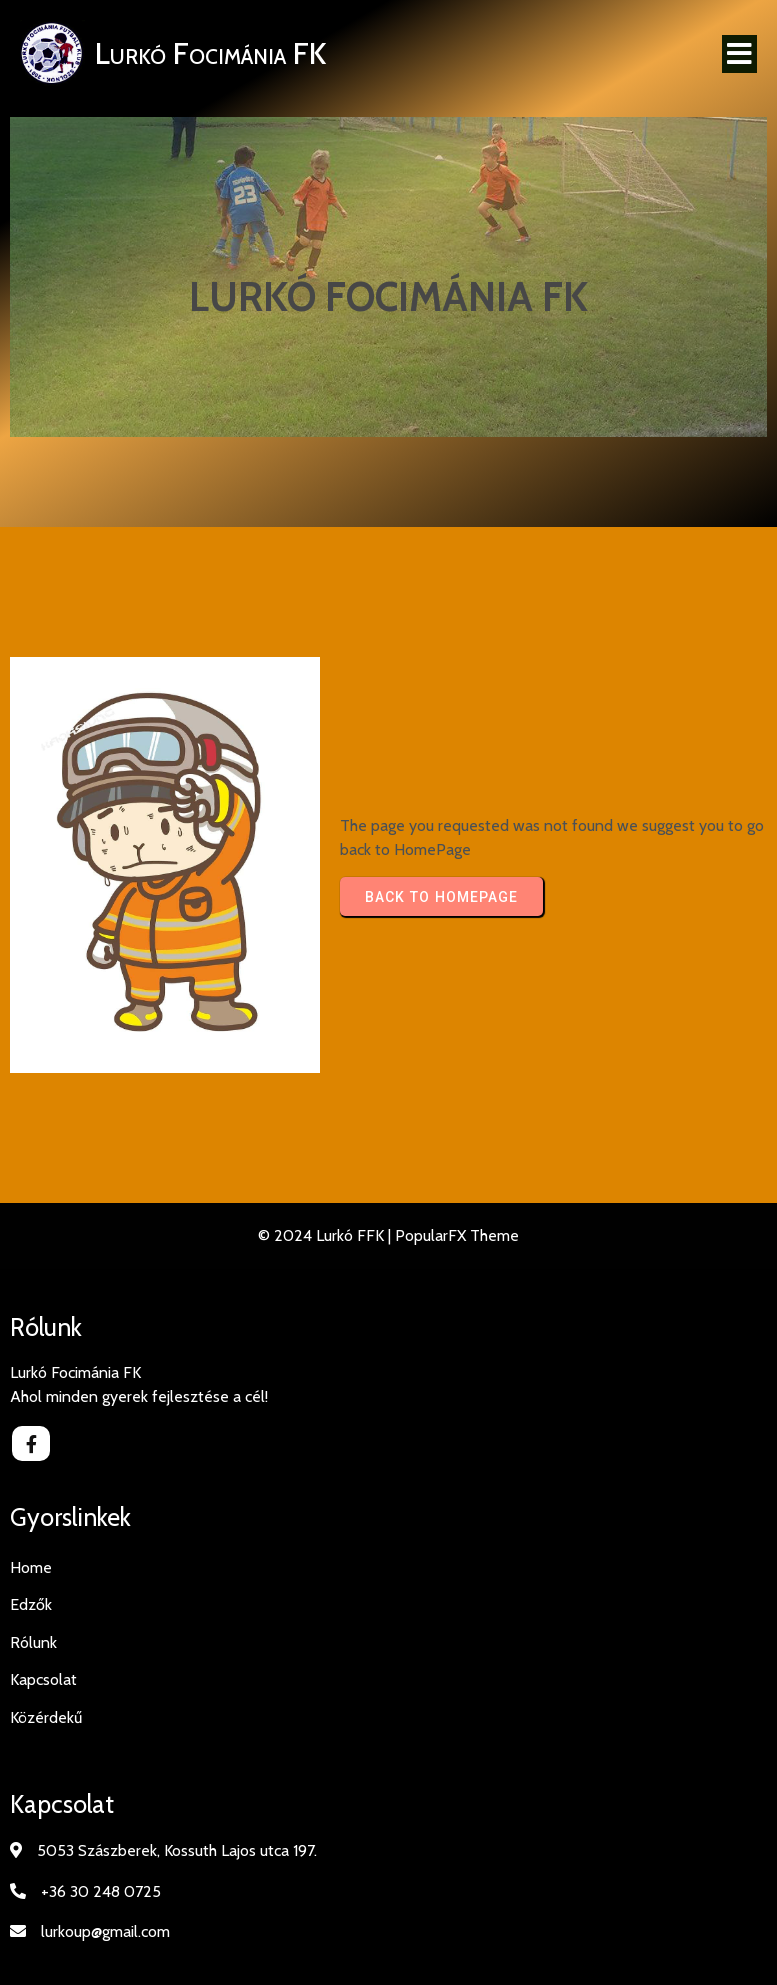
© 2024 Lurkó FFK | (326, 1235)
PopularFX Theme (457, 1235)
